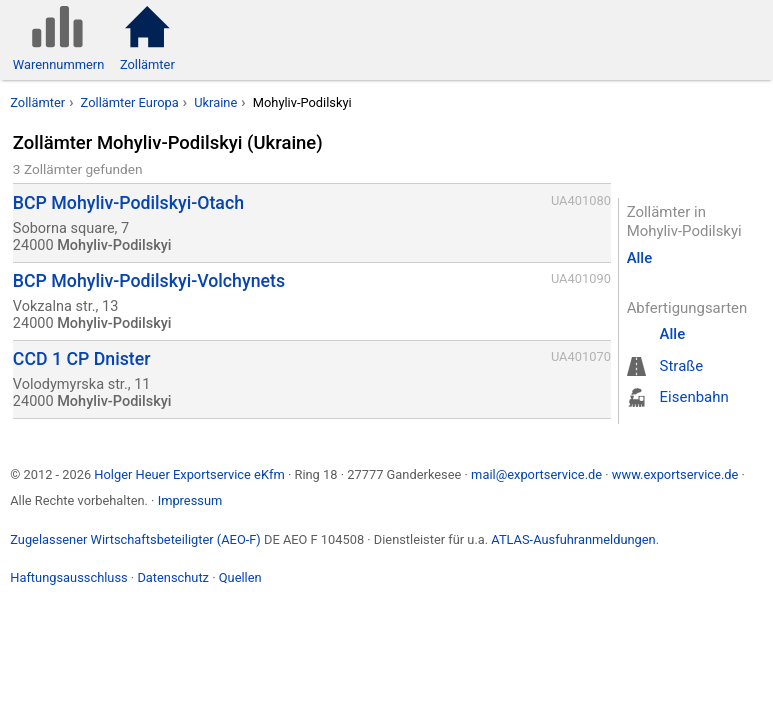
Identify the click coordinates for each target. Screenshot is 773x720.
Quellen (240, 577)
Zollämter (37, 102)
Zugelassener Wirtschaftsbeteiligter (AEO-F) (135, 539)
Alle (640, 258)
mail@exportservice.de (536, 474)
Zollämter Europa (130, 102)
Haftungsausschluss (68, 577)
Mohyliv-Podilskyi (302, 102)
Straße (682, 366)
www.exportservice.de (675, 474)
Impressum (190, 500)
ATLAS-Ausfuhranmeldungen (573, 539)
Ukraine (215, 102)
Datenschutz (173, 577)
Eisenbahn (694, 397)
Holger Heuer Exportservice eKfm (189, 474)
